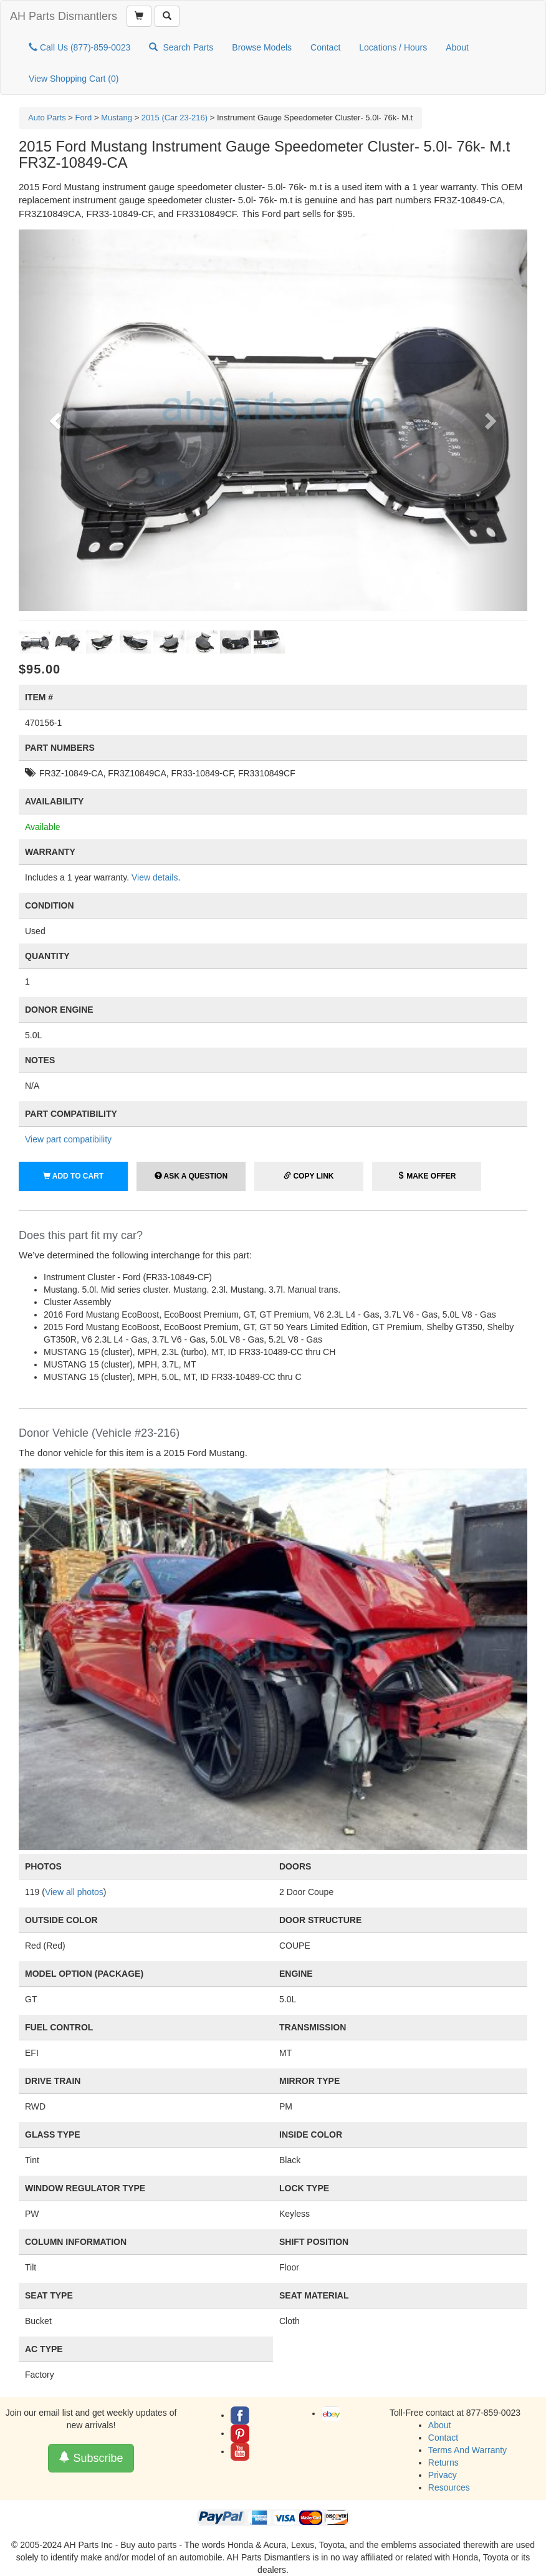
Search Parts (181, 47)
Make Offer (426, 1176)
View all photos (74, 1892)
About (457, 47)
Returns (443, 2462)
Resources (449, 2487)
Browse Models (262, 47)
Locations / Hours (393, 47)
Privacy (442, 2475)
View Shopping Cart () (74, 79)
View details (155, 877)
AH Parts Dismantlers (63, 16)
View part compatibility (68, 1139)
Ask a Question (191, 1176)
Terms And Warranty (467, 2450)
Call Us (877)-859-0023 (79, 47)
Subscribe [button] (91, 2457)
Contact (325, 47)
